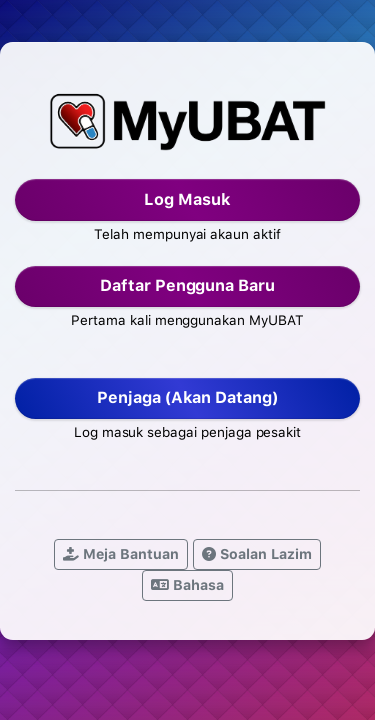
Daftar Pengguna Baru (187, 285)
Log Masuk (187, 199)
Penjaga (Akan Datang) (187, 397)
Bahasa (187, 585)
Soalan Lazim (257, 554)
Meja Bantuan (121, 554)
